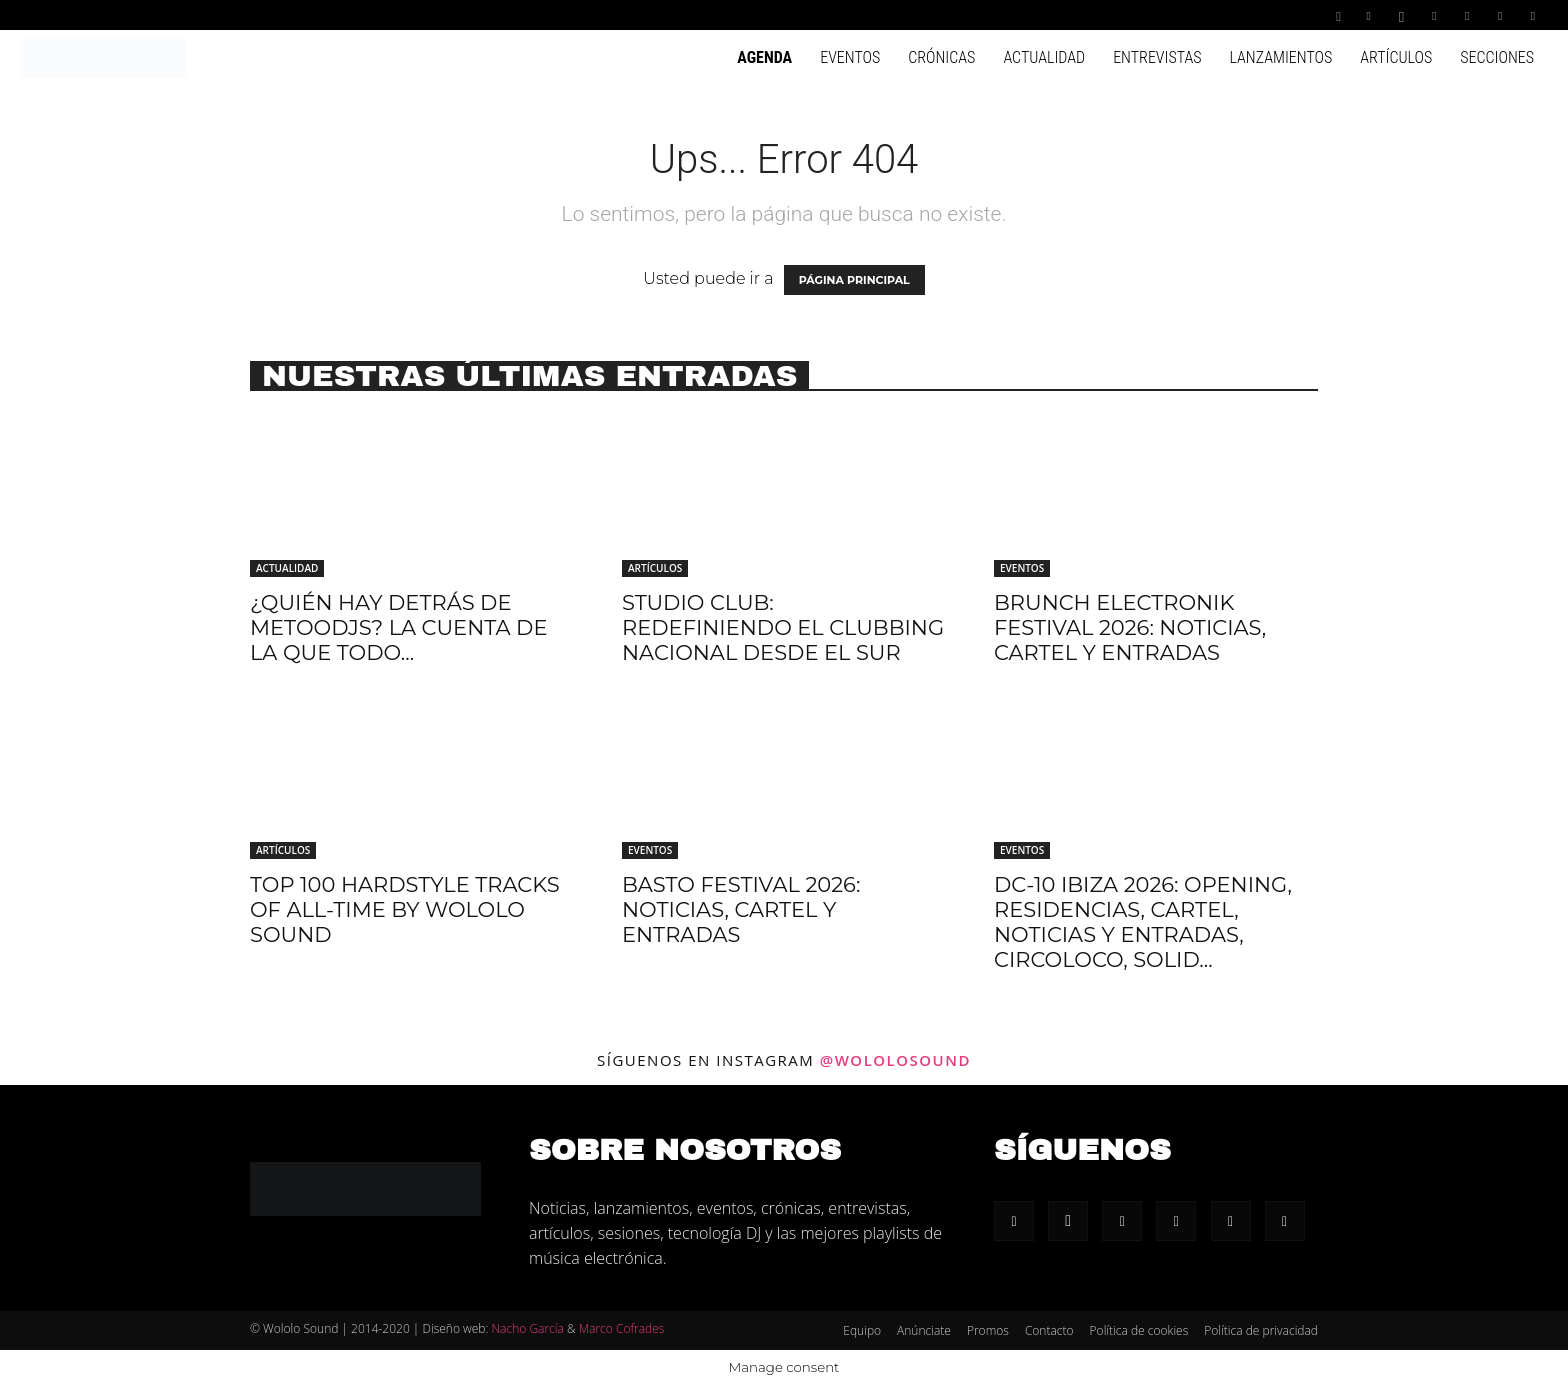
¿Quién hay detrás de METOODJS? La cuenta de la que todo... (399, 627)
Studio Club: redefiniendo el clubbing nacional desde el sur (783, 627)
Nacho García (527, 1328)
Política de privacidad (1261, 1330)
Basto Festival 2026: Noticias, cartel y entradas (741, 909)
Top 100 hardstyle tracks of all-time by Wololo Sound (405, 909)
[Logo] (103, 57)
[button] (1339, 14)
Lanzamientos (1280, 57)
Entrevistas (1157, 57)
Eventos (850, 57)
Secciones (1497, 57)
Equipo (862, 1330)
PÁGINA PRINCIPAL (854, 280)
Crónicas (941, 57)
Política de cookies (1139, 1330)
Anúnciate (924, 1330)
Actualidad (1044, 57)
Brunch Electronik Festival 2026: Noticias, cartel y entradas (1130, 627)
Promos (988, 1330)
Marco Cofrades (622, 1328)
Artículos (1396, 57)
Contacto (1049, 1330)
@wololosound (895, 1060)
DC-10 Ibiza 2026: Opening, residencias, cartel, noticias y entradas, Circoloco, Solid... (1143, 922)
